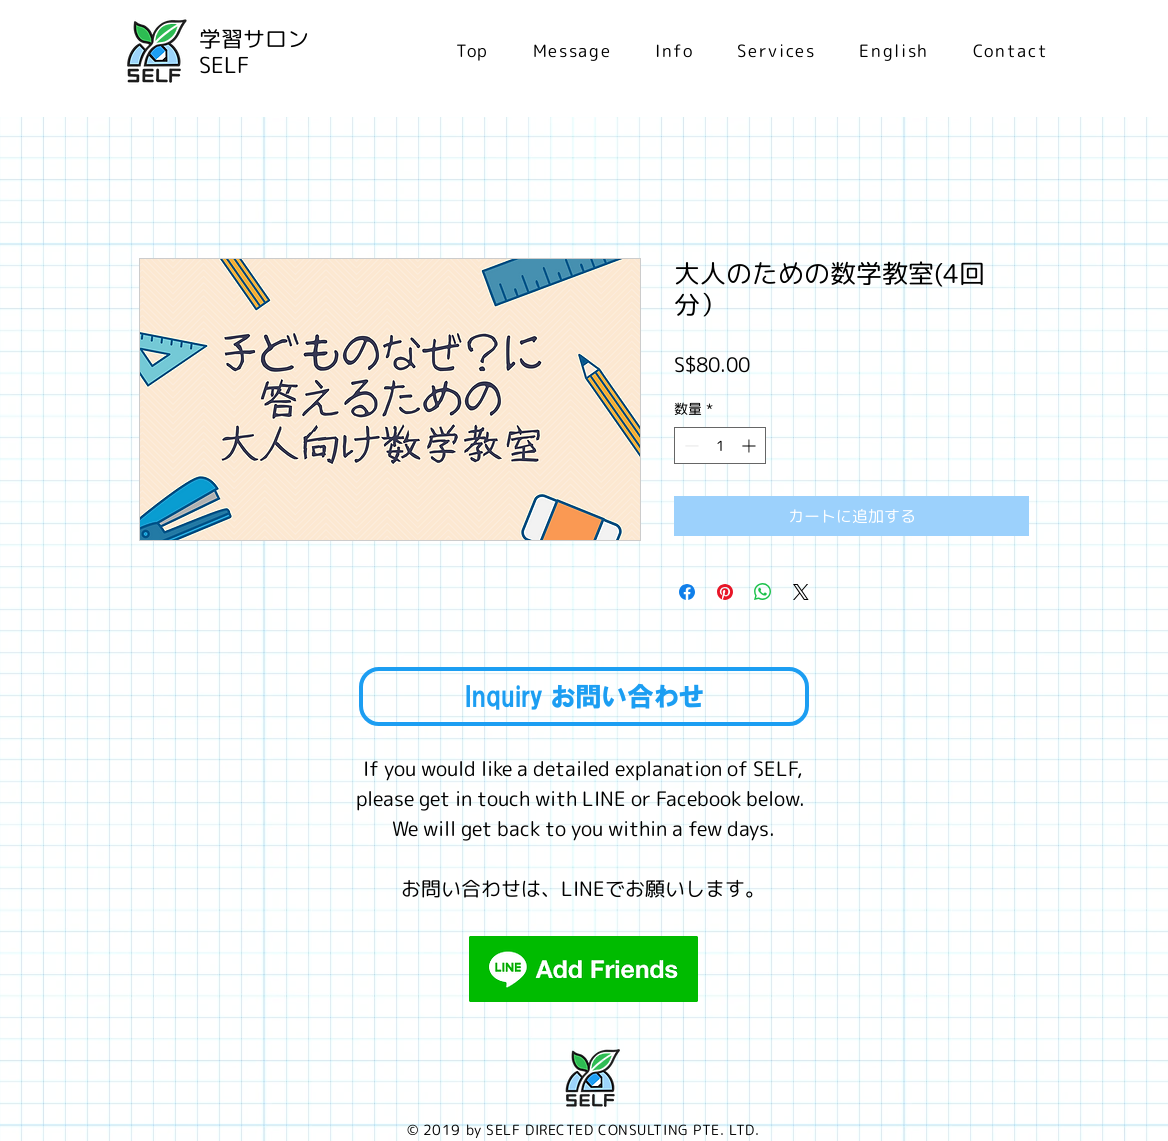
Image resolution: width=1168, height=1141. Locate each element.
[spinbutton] (720, 445)
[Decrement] (689, 445)
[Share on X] (801, 592)
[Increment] (750, 445)
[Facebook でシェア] (687, 592)
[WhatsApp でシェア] (763, 592)
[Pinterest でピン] (725, 592)
